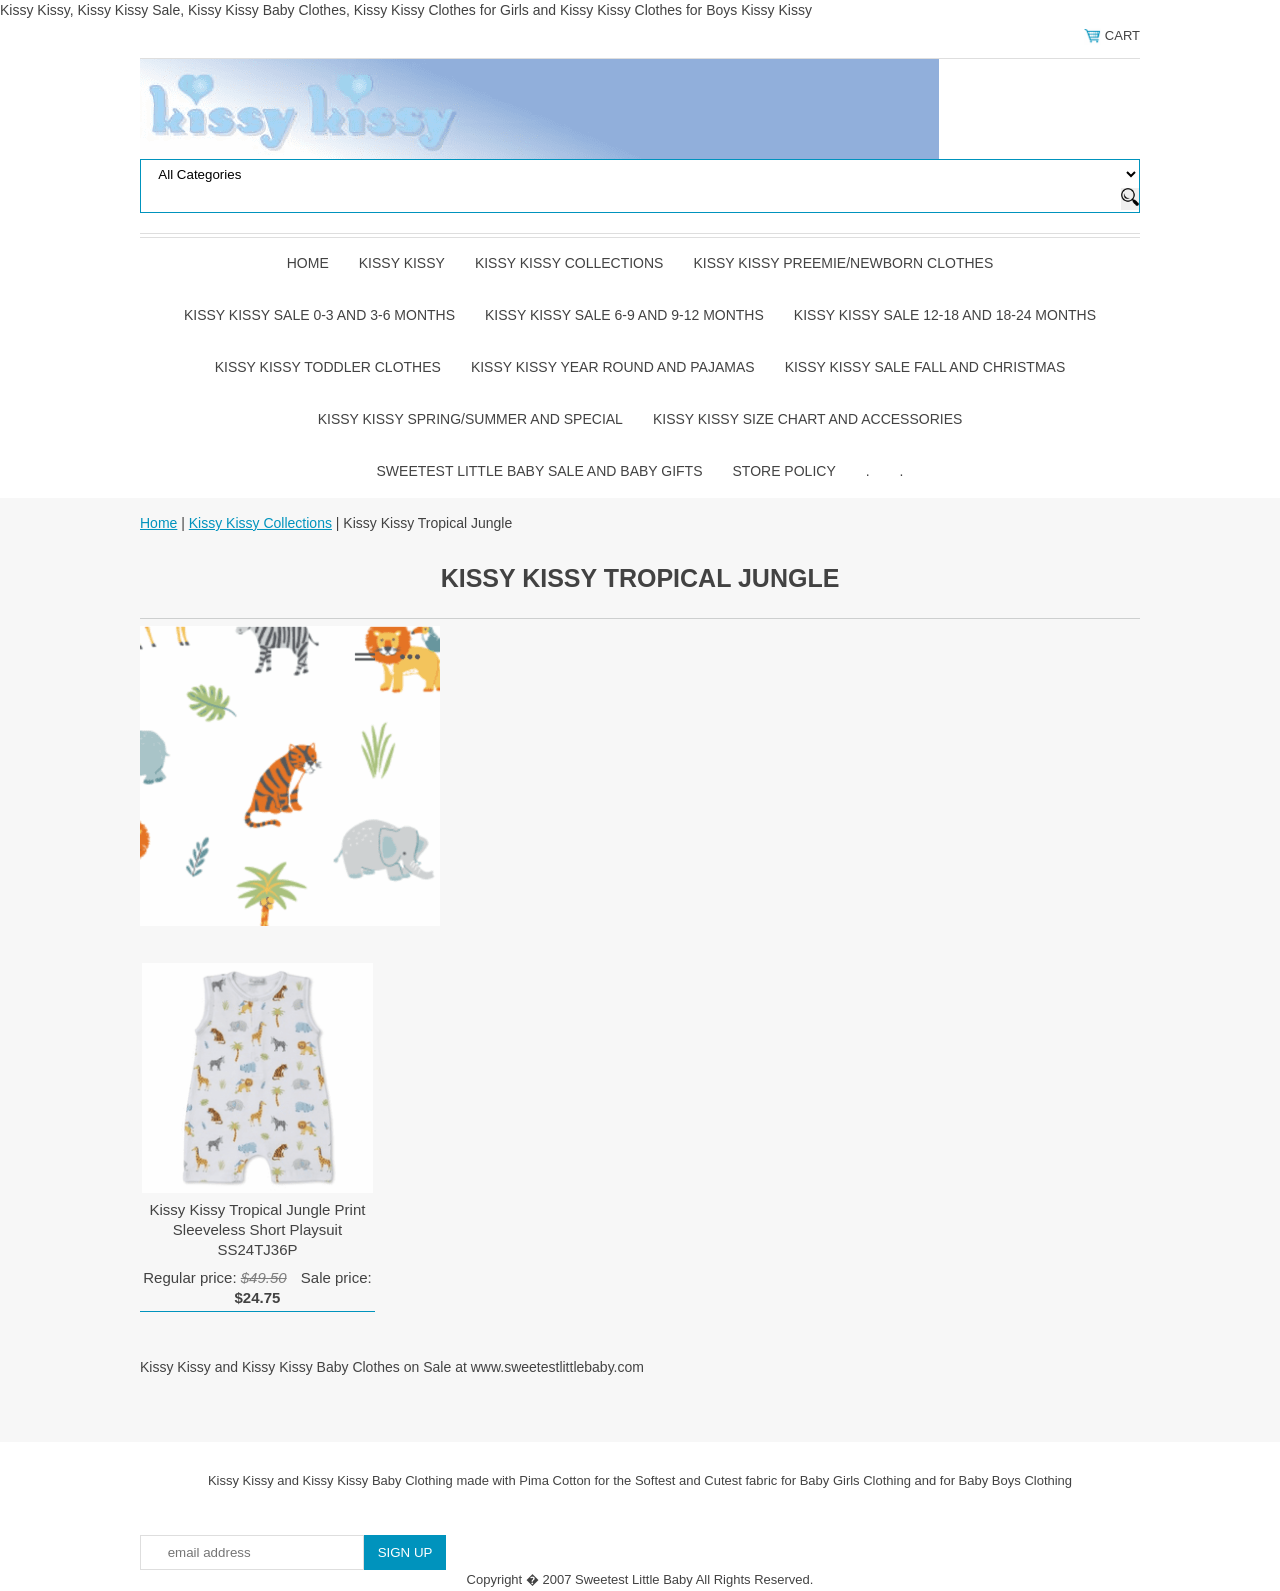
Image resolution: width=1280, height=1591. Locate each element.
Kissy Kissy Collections (569, 263)
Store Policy (784, 471)
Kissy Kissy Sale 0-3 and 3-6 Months (319, 315)
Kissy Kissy (402, 263)
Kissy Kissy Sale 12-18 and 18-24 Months (945, 315)
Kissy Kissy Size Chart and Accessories (807, 419)
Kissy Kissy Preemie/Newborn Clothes (843, 263)
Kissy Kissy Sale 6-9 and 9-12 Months (624, 315)
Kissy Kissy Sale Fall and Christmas (925, 367)
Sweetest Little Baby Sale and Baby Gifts (540, 471)
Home (308, 263)
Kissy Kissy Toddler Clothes (328, 367)
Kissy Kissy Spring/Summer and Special (470, 419)
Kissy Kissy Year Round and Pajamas (613, 367)
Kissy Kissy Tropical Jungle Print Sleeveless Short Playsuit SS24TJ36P (258, 1229)
